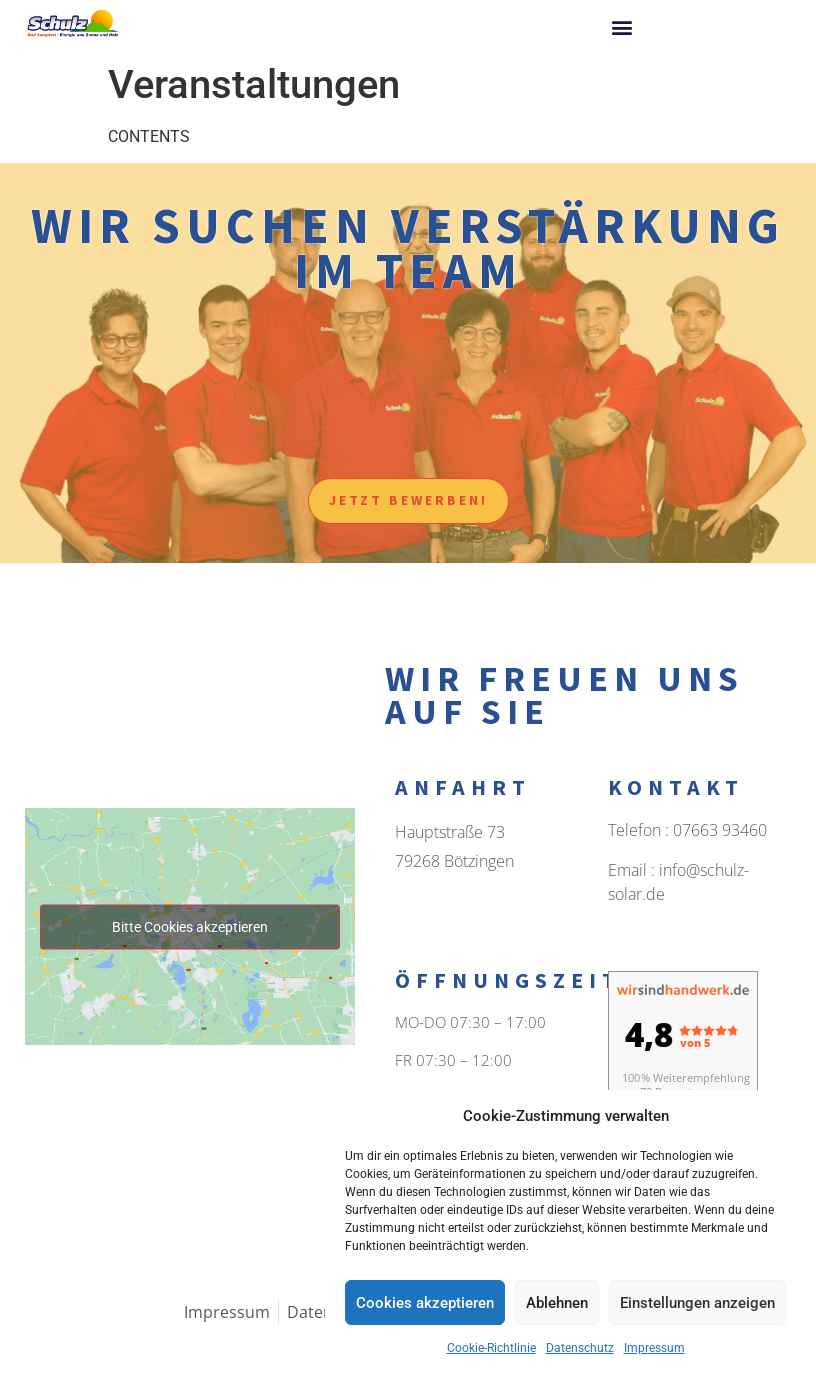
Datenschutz (580, 1348)
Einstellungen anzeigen (697, 1303)
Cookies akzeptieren (425, 1303)
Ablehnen (557, 1303)
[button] (621, 26)
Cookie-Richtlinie (491, 1348)
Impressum (654, 1348)
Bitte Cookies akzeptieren (190, 926)
